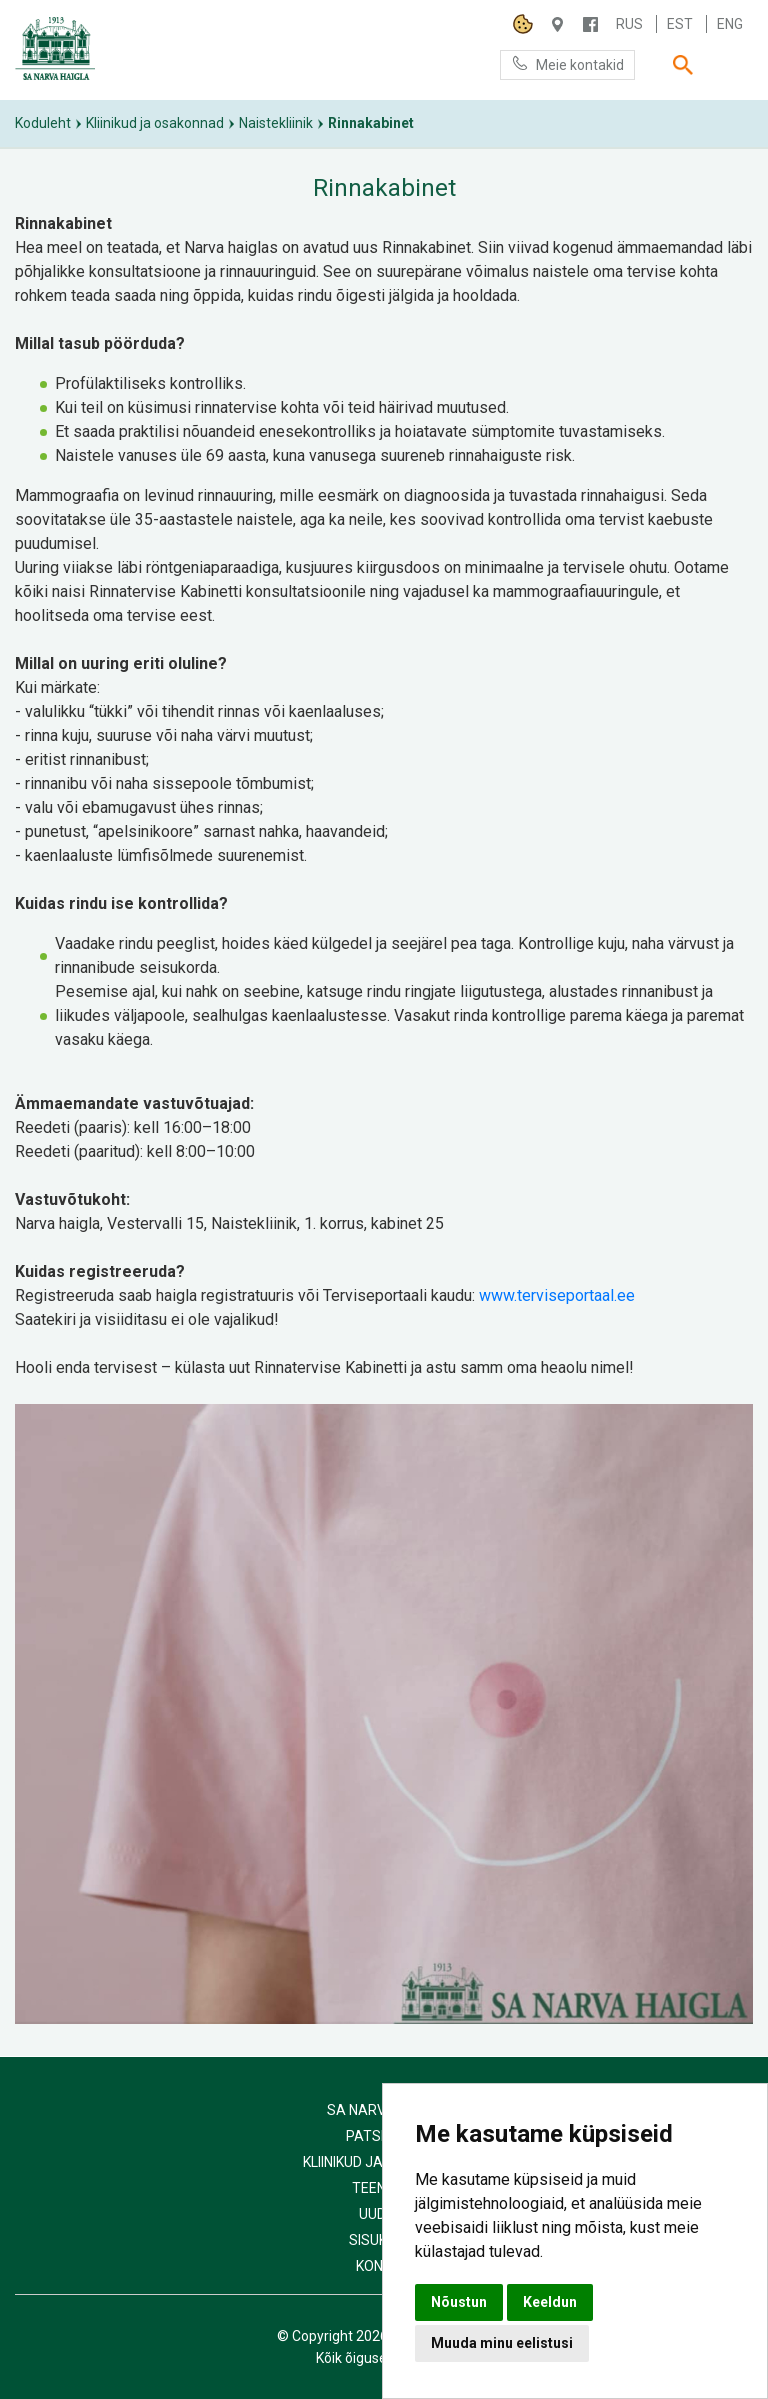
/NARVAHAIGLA (590, 24)
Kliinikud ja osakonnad (155, 123)
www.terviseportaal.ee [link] (557, 1295)
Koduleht (43, 123)
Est (680, 24)
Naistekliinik (276, 123)
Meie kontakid (567, 63)
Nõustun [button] (459, 2302)
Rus (629, 24)
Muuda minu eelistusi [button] (502, 2343)
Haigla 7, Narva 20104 (557, 24)
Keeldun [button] (550, 2302)
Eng (730, 24)
